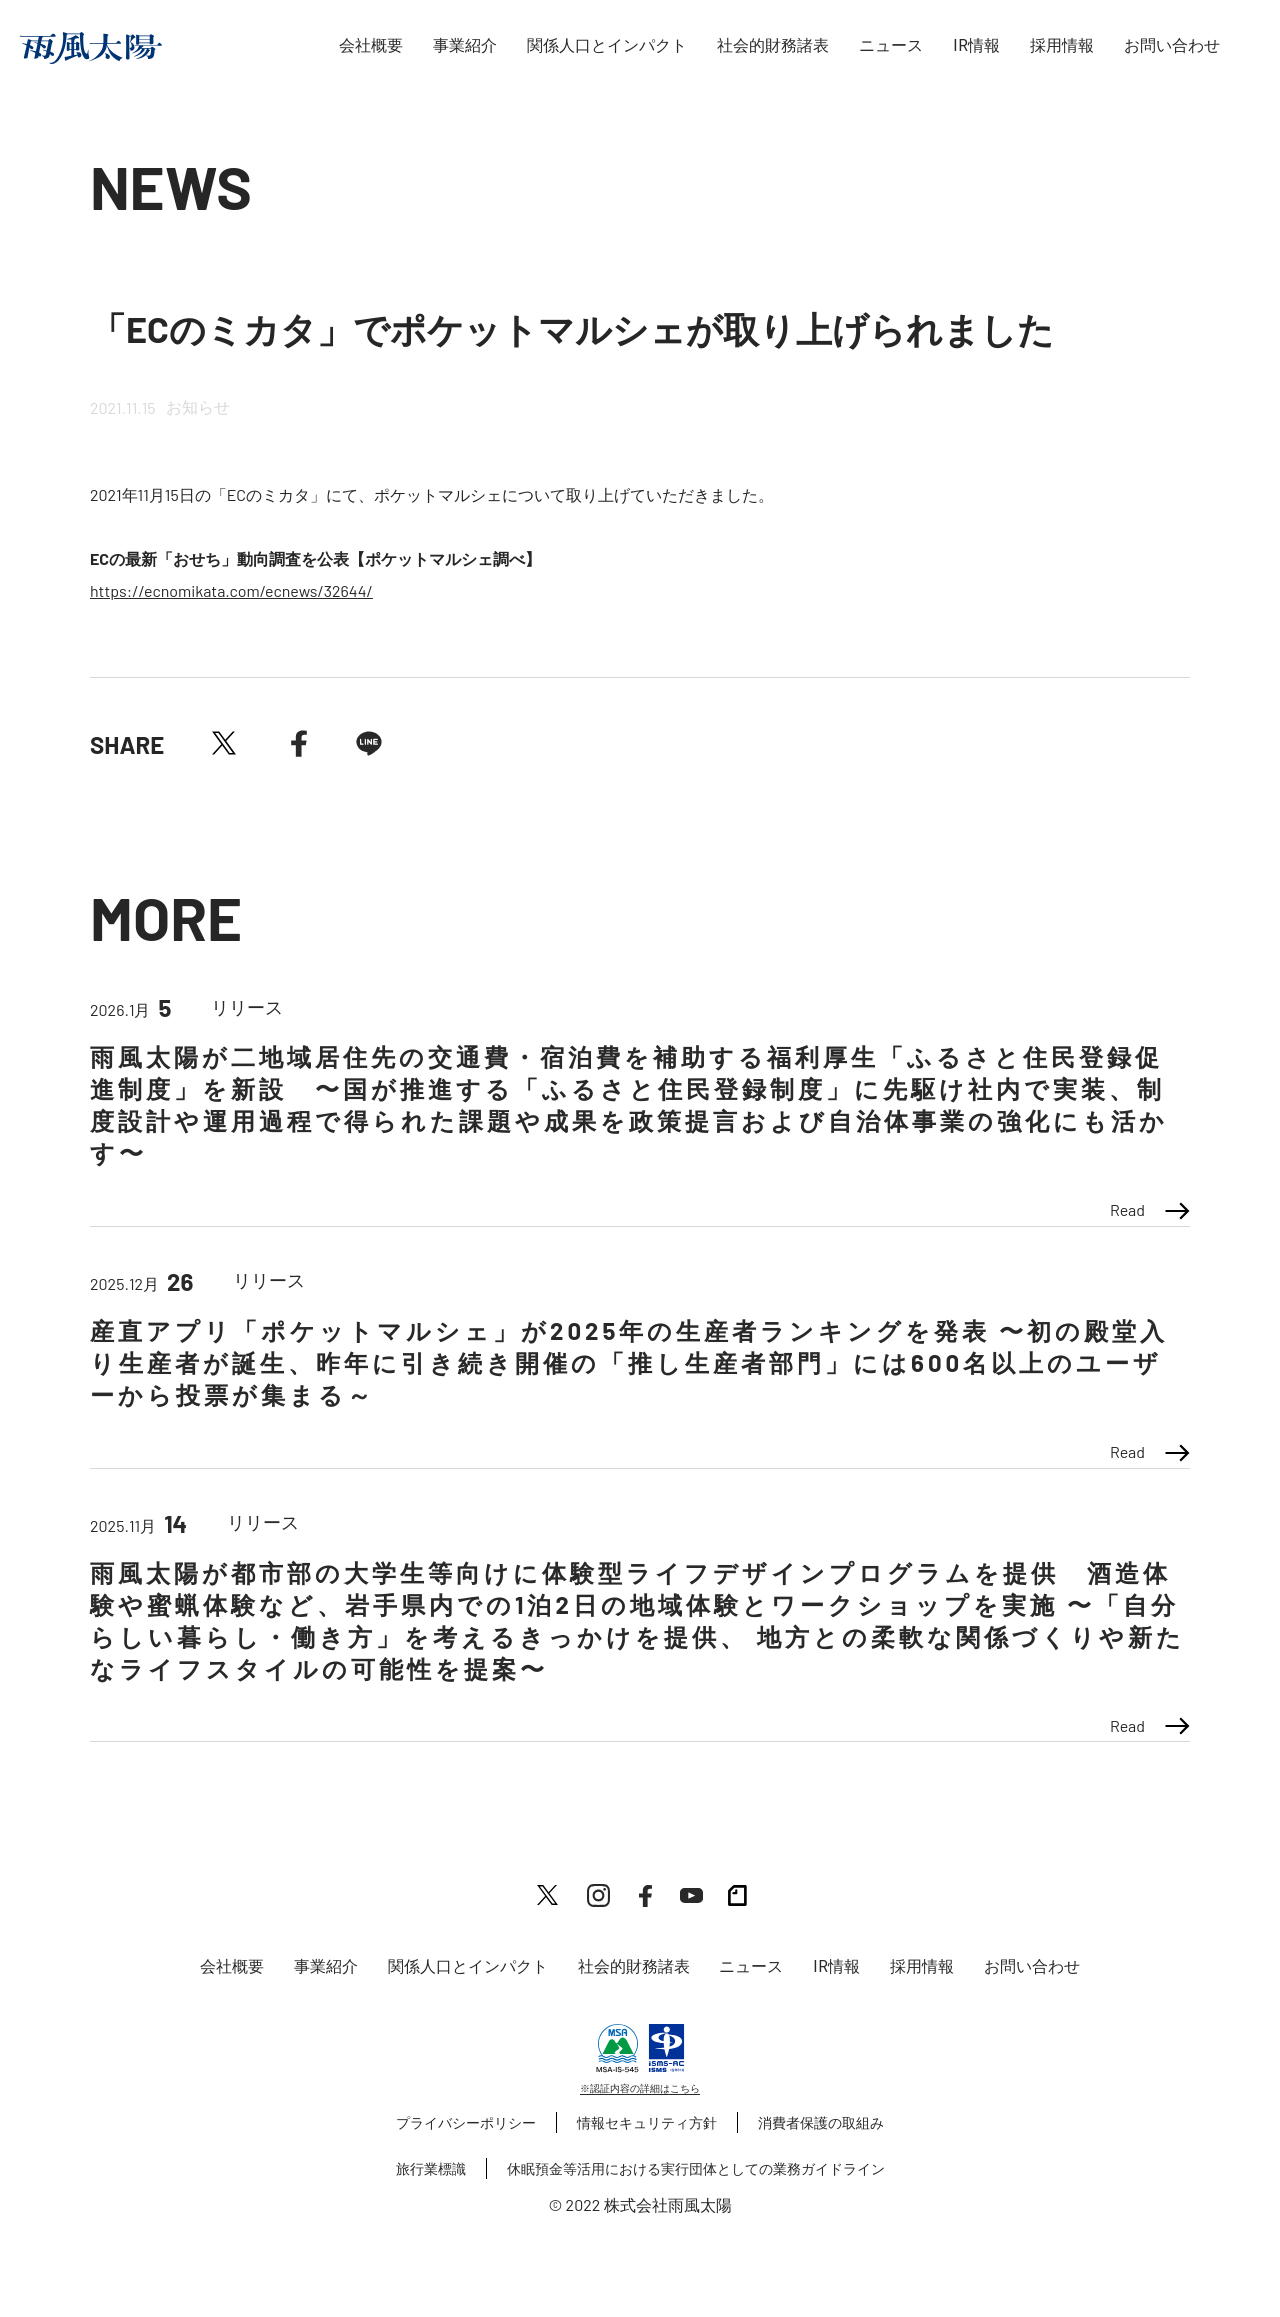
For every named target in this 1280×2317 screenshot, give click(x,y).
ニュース (891, 45)
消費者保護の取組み (821, 2122)
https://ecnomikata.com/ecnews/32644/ (231, 590)
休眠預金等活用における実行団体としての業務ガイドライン (696, 2168)
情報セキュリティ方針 (647, 2122)
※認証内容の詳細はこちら (640, 2088)
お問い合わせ (1172, 45)
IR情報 (976, 45)
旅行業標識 (431, 2168)
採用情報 (1062, 45)
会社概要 (371, 45)
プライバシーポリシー (466, 2122)
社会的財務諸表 (773, 45)
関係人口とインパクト (607, 45)
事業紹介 (465, 45)
